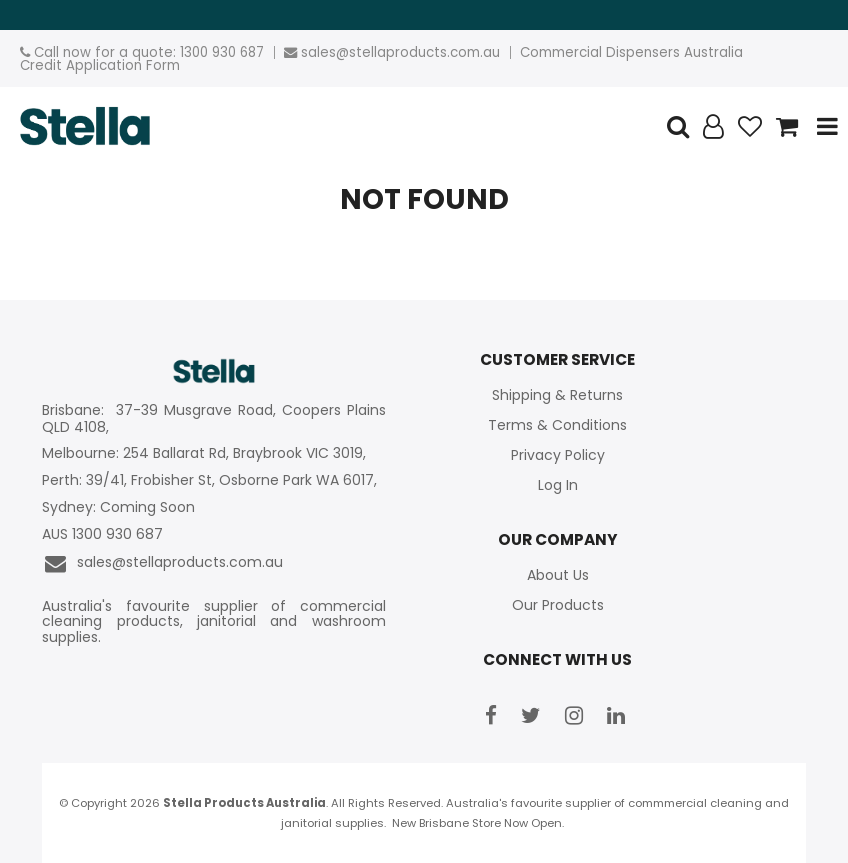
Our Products (558, 605)
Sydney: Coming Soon (118, 507)
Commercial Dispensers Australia (631, 52)
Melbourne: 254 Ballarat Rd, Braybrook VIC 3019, (206, 453)
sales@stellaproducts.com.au (162, 563)
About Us (558, 575)
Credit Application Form (100, 65)
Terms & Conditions (557, 425)
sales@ (325, 52)
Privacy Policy (558, 455)
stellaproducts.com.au (424, 52)
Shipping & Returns (557, 395)
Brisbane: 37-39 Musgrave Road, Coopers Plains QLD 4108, (213, 419)
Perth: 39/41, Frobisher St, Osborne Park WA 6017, (211, 480)
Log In (558, 485)
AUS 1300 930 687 (102, 534)
